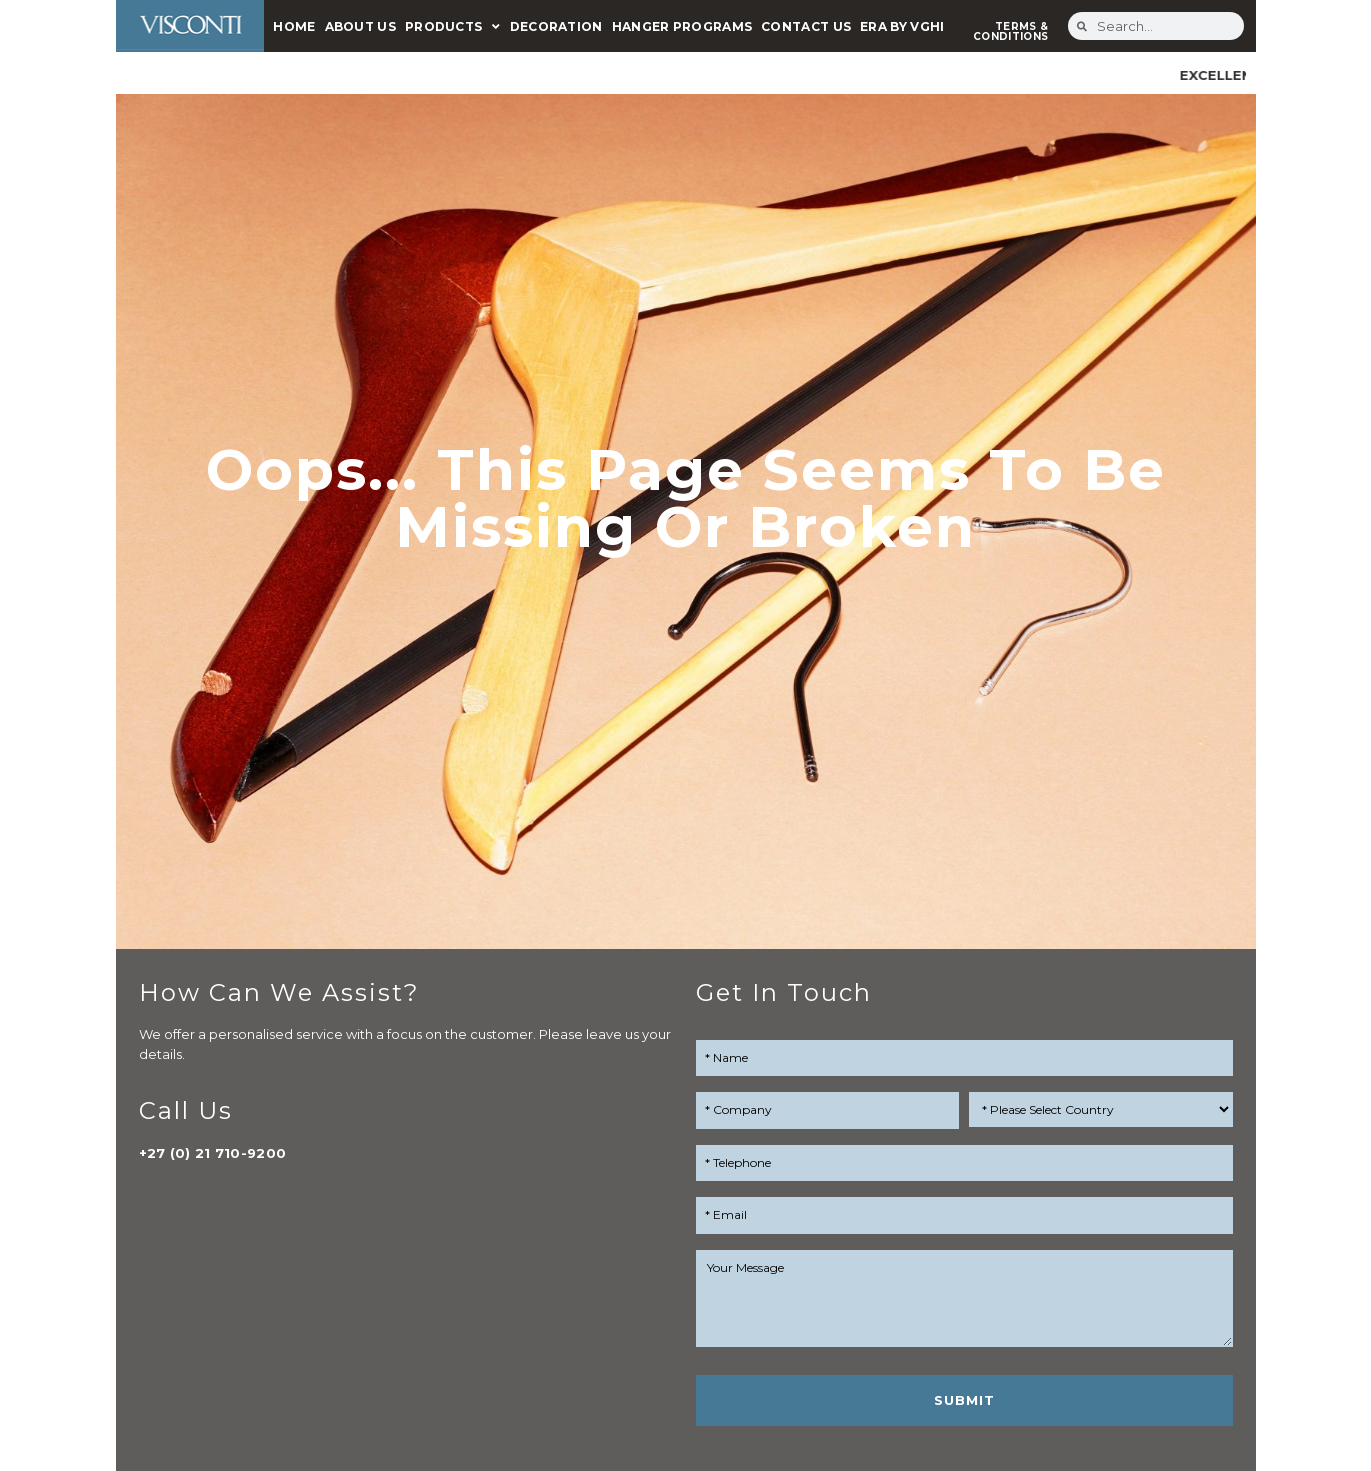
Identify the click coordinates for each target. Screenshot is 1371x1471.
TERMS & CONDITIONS (1010, 31)
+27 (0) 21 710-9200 (213, 1153)
